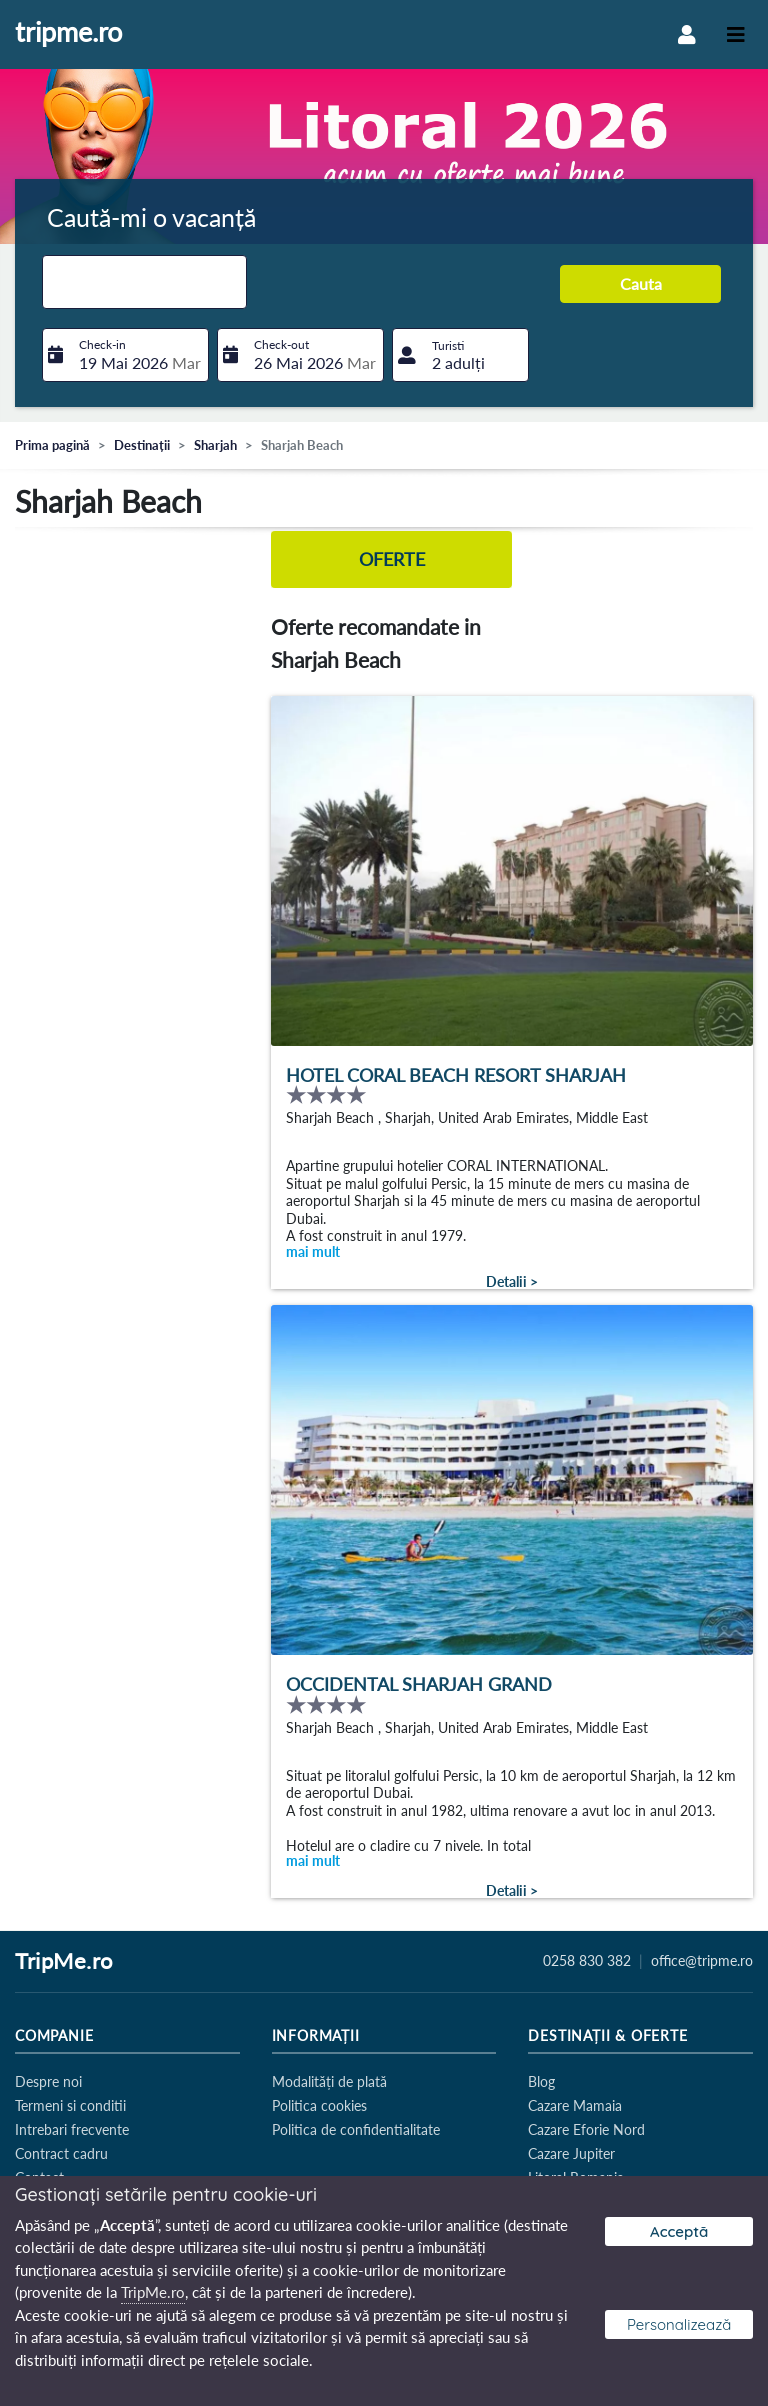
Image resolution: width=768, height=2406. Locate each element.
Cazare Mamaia (575, 2105)
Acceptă (679, 2231)
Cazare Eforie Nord (586, 2129)
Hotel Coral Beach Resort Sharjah (456, 1075)
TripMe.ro (64, 1962)
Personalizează (679, 2324)
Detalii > (512, 1282)
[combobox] (144, 282)
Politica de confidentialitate (356, 2129)
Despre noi (48, 2081)
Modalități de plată (329, 2081)
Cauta (641, 283)
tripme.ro (68, 33)
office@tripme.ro (702, 1961)
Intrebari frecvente (72, 2129)
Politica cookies (319, 2105)
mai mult (313, 1251)
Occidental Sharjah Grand (419, 1684)
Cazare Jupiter (571, 2153)
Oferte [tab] (392, 559)
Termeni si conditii (70, 2105)
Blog (541, 2081)
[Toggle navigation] (736, 34)
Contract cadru (61, 2153)
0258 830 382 (587, 1961)
